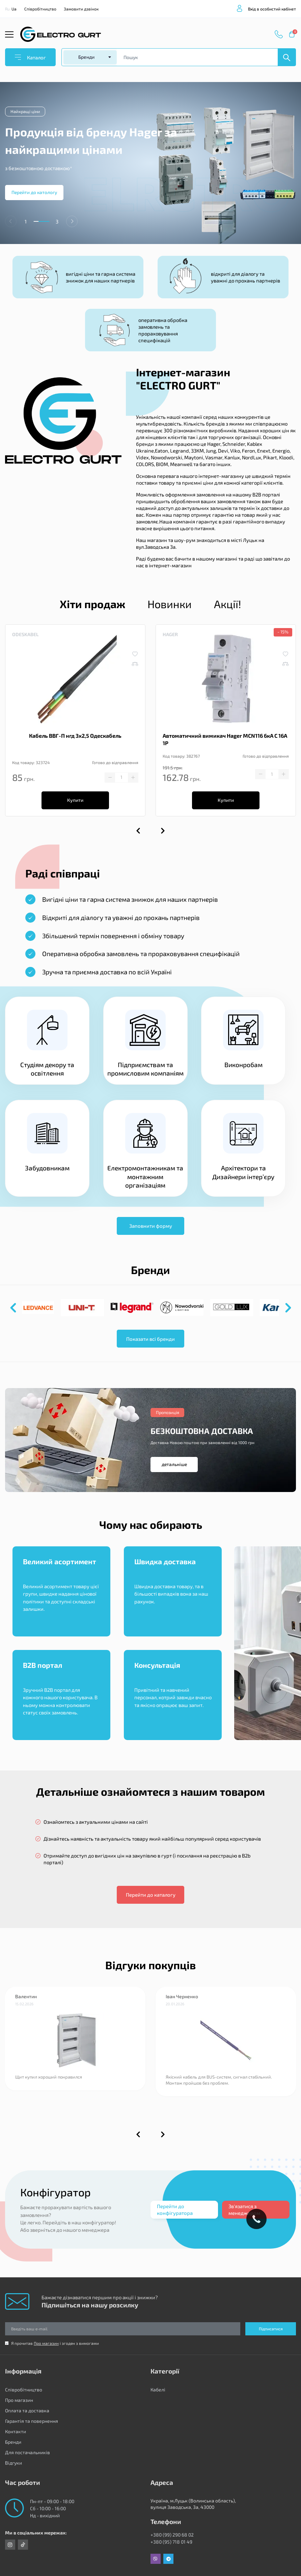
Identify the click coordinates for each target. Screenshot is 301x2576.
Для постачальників (27, 2452)
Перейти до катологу (34, 192)
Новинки (169, 603)
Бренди (13, 2442)
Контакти (15, 2431)
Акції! (227, 603)
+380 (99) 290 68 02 (172, 2535)
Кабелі (157, 2389)
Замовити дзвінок (81, 8)
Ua (14, 8)
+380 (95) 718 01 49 (171, 2542)
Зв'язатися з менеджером (244, 2209)
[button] (72, 221)
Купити (75, 800)
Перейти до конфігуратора (175, 2209)
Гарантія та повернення (31, 2421)
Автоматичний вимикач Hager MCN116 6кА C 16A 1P (225, 739)
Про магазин (46, 2343)
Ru (7, 8)
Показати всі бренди (150, 1339)
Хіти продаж (92, 603)
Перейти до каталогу (150, 1895)
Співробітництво (40, 8)
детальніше (174, 1464)
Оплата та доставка (27, 2410)
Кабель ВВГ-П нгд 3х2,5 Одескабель (75, 735)
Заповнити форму (150, 1226)
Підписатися (271, 2328)
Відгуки (13, 2463)
